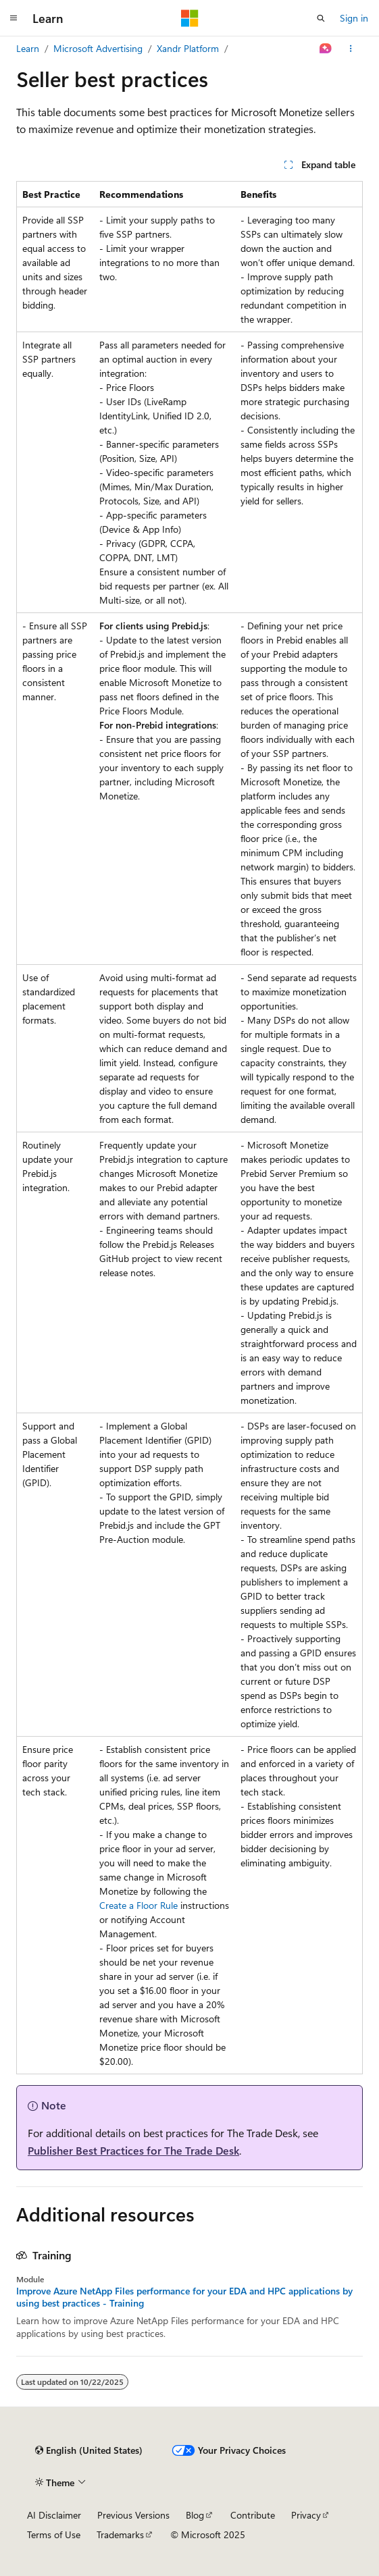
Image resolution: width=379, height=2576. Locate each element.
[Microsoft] (190, 18)
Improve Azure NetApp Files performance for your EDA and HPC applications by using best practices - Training (184, 2297)
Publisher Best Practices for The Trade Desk (133, 2150)
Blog (195, 2514)
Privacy (306, 2514)
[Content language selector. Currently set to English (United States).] (89, 2450)
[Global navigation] (13, 18)
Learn (27, 48)
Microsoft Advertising (98, 48)
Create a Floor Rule (138, 1905)
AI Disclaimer (54, 2514)
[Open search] (320, 18)
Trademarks (120, 2534)
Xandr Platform (188, 48)
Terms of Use (53, 2534)
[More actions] (351, 48)
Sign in (354, 17)
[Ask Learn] (326, 48)
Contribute (252, 2514)
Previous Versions (133, 2514)
